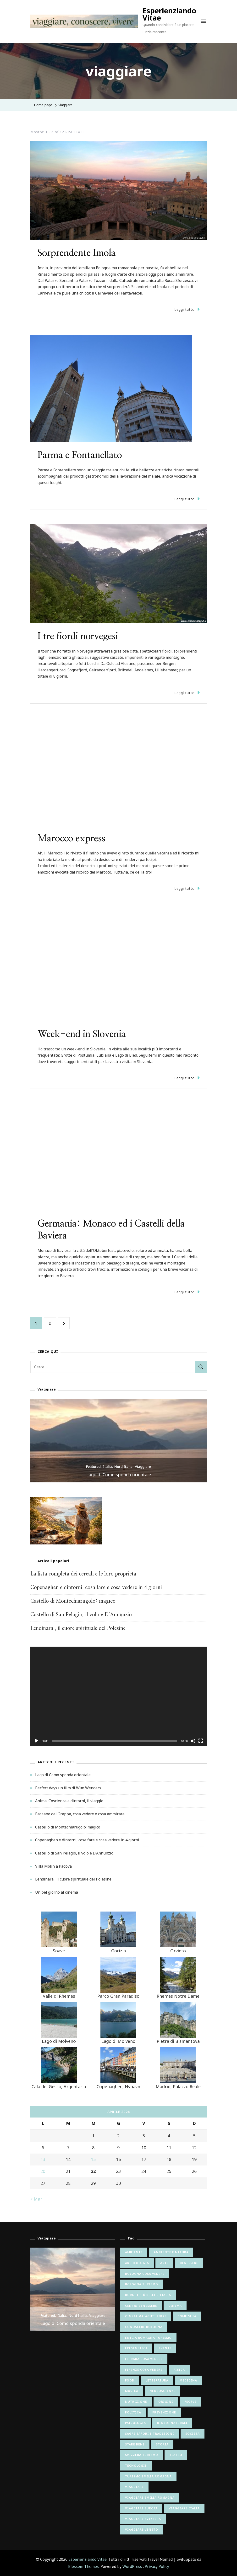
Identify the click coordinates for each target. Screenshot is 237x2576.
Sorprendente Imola (79, 253)
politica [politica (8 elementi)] (133, 2412)
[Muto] (193, 1744)
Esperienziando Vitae (169, 14)
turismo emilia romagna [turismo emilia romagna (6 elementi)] (148, 2476)
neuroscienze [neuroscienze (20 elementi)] (162, 2391)
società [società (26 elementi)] (192, 2434)
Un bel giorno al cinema (56, 1892)
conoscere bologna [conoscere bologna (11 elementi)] (143, 2327)
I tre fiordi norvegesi (80, 636)
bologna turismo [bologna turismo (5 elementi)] (141, 2284)
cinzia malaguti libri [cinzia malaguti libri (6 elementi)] (145, 2316)
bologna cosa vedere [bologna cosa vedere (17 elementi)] (145, 2274)
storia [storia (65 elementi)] (162, 2444)
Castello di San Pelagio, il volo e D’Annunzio (81, 1614)
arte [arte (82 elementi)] (164, 2263)
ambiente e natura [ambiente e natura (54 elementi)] (171, 2252)
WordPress (132, 2566)
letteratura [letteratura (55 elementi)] (157, 2380)
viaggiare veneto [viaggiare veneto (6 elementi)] (141, 2530)
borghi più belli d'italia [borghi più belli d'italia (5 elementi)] (148, 2295)
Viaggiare (143, 1466)
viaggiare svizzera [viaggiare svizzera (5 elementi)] (143, 2519)
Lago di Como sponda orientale (118, 1474)
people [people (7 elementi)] (190, 2402)
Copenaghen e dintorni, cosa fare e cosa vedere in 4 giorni (96, 1587)
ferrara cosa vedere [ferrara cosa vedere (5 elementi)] (144, 2359)
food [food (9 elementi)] (129, 2380)
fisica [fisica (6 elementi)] (179, 2370)
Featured (93, 1466)
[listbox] (118, 1440)
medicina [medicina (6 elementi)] (188, 2380)
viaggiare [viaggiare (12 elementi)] (134, 2487)
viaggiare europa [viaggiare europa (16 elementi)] (141, 2508)
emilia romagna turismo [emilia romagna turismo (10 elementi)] (148, 2338)
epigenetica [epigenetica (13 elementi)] (136, 2348)
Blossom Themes (83, 2566)
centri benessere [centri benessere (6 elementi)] (141, 2306)
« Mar (36, 2199)
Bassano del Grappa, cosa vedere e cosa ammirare (80, 1814)
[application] (118, 1696)
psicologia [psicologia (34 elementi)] (135, 2423)
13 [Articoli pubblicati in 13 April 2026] (42, 2159)
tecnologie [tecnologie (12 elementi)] (136, 2466)
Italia (107, 1466)
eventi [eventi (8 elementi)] (165, 2348)
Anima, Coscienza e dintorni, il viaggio (69, 1800)
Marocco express (73, 838)
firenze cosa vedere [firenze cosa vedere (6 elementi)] (143, 2370)
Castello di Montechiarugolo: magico (73, 1601)
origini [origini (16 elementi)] (165, 2402)
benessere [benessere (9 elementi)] (189, 2263)
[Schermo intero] (200, 1744)
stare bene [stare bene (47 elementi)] (135, 2444)
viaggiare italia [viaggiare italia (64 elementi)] (184, 2508)
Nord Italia (123, 1466)
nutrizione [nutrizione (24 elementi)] (136, 2402)
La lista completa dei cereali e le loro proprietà (83, 1573)
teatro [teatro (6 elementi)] (175, 2455)
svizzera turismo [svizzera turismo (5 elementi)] (141, 2455)
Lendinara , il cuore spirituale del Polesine (78, 1628)
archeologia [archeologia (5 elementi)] (137, 2263)
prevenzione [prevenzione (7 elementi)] (164, 2412)
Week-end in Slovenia (84, 1034)
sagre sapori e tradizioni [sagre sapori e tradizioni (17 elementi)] (149, 2434)
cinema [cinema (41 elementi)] (175, 2306)
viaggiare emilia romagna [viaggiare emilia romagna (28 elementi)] (150, 2498)
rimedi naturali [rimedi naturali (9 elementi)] (172, 2423)
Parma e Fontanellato (82, 455)
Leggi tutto (187, 309)
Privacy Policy (157, 2566)
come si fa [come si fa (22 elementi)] (186, 2316)
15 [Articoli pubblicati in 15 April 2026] (93, 2159)
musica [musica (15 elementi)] (131, 2391)
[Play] (36, 1744)
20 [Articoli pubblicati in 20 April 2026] (42, 2171)
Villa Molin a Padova (53, 1866)
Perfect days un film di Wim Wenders (68, 1788)
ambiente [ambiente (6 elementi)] (134, 2252)
